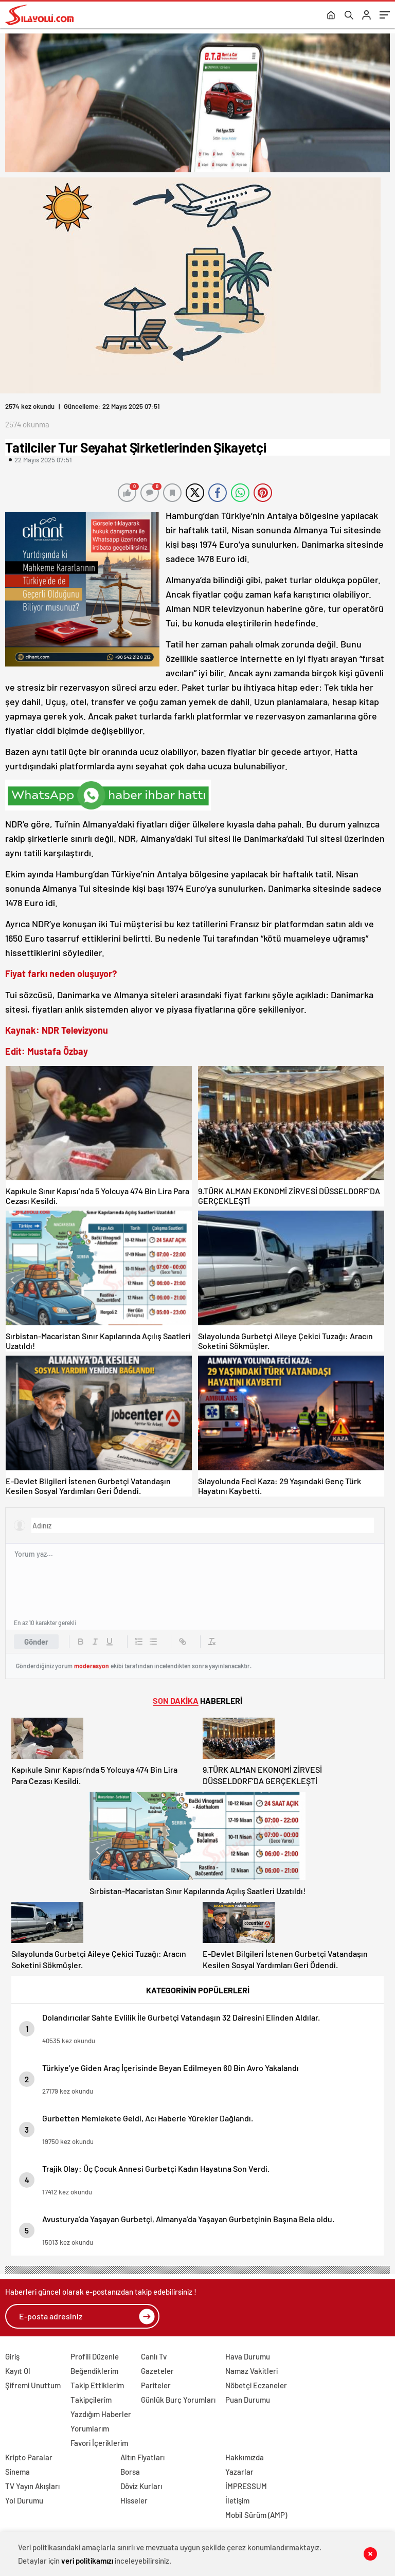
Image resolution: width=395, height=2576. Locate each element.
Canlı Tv (154, 2356)
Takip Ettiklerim (97, 2385)
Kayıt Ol (17, 2370)
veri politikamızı (87, 2560)
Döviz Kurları (141, 2486)
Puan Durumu (247, 2399)
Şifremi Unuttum (33, 2385)
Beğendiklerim (94, 2370)
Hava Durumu (247, 2356)
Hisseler (134, 2500)
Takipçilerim (91, 2399)
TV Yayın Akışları (32, 2486)
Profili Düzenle (94, 2356)
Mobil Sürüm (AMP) (256, 2514)
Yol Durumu (24, 2500)
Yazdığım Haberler (100, 2414)
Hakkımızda (244, 2457)
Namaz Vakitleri (251, 2370)
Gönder (36, 1641)
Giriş (12, 2356)
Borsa (130, 2471)
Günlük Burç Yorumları (178, 2399)
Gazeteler (157, 2370)
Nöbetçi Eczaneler (256, 2385)
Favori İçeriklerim (99, 2442)
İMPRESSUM (246, 2486)
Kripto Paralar (28, 2457)
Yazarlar (239, 2471)
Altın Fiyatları (142, 2457)
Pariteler (156, 2385)
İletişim (237, 2500)
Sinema (17, 2471)
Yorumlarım (89, 2428)
